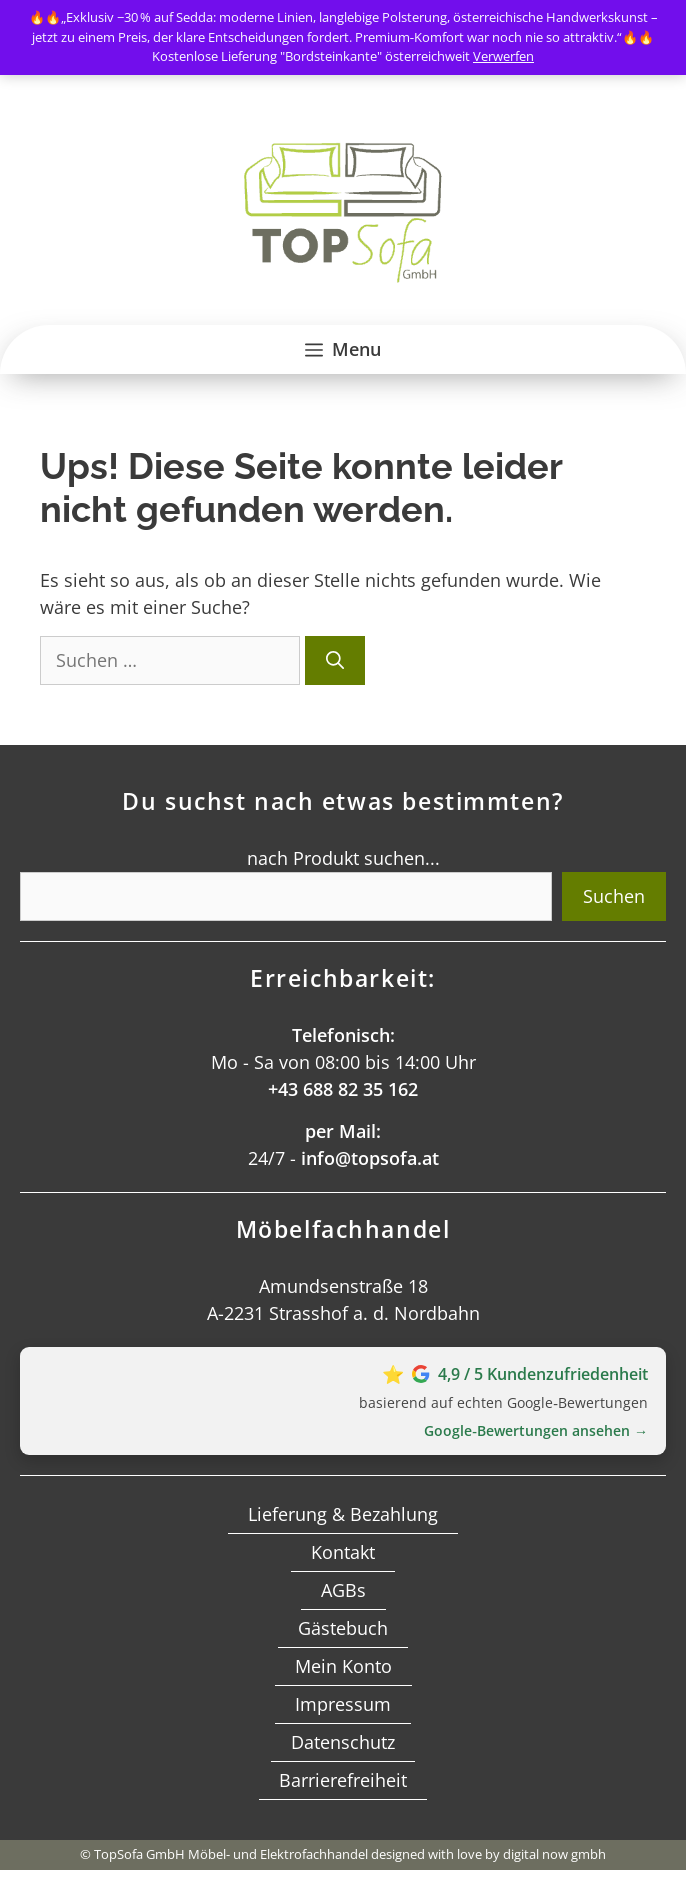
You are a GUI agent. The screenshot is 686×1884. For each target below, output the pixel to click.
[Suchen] (335, 660)
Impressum (343, 1704)
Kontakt (343, 1552)
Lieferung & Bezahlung (343, 1514)
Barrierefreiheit (343, 1780)
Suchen (614, 896)
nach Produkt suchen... (343, 858)
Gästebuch (343, 1628)
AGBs (343, 1590)
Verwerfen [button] (503, 56)
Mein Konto (343, 1666)
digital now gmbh (554, 1854)
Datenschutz (343, 1742)
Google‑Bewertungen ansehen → (536, 1430)
